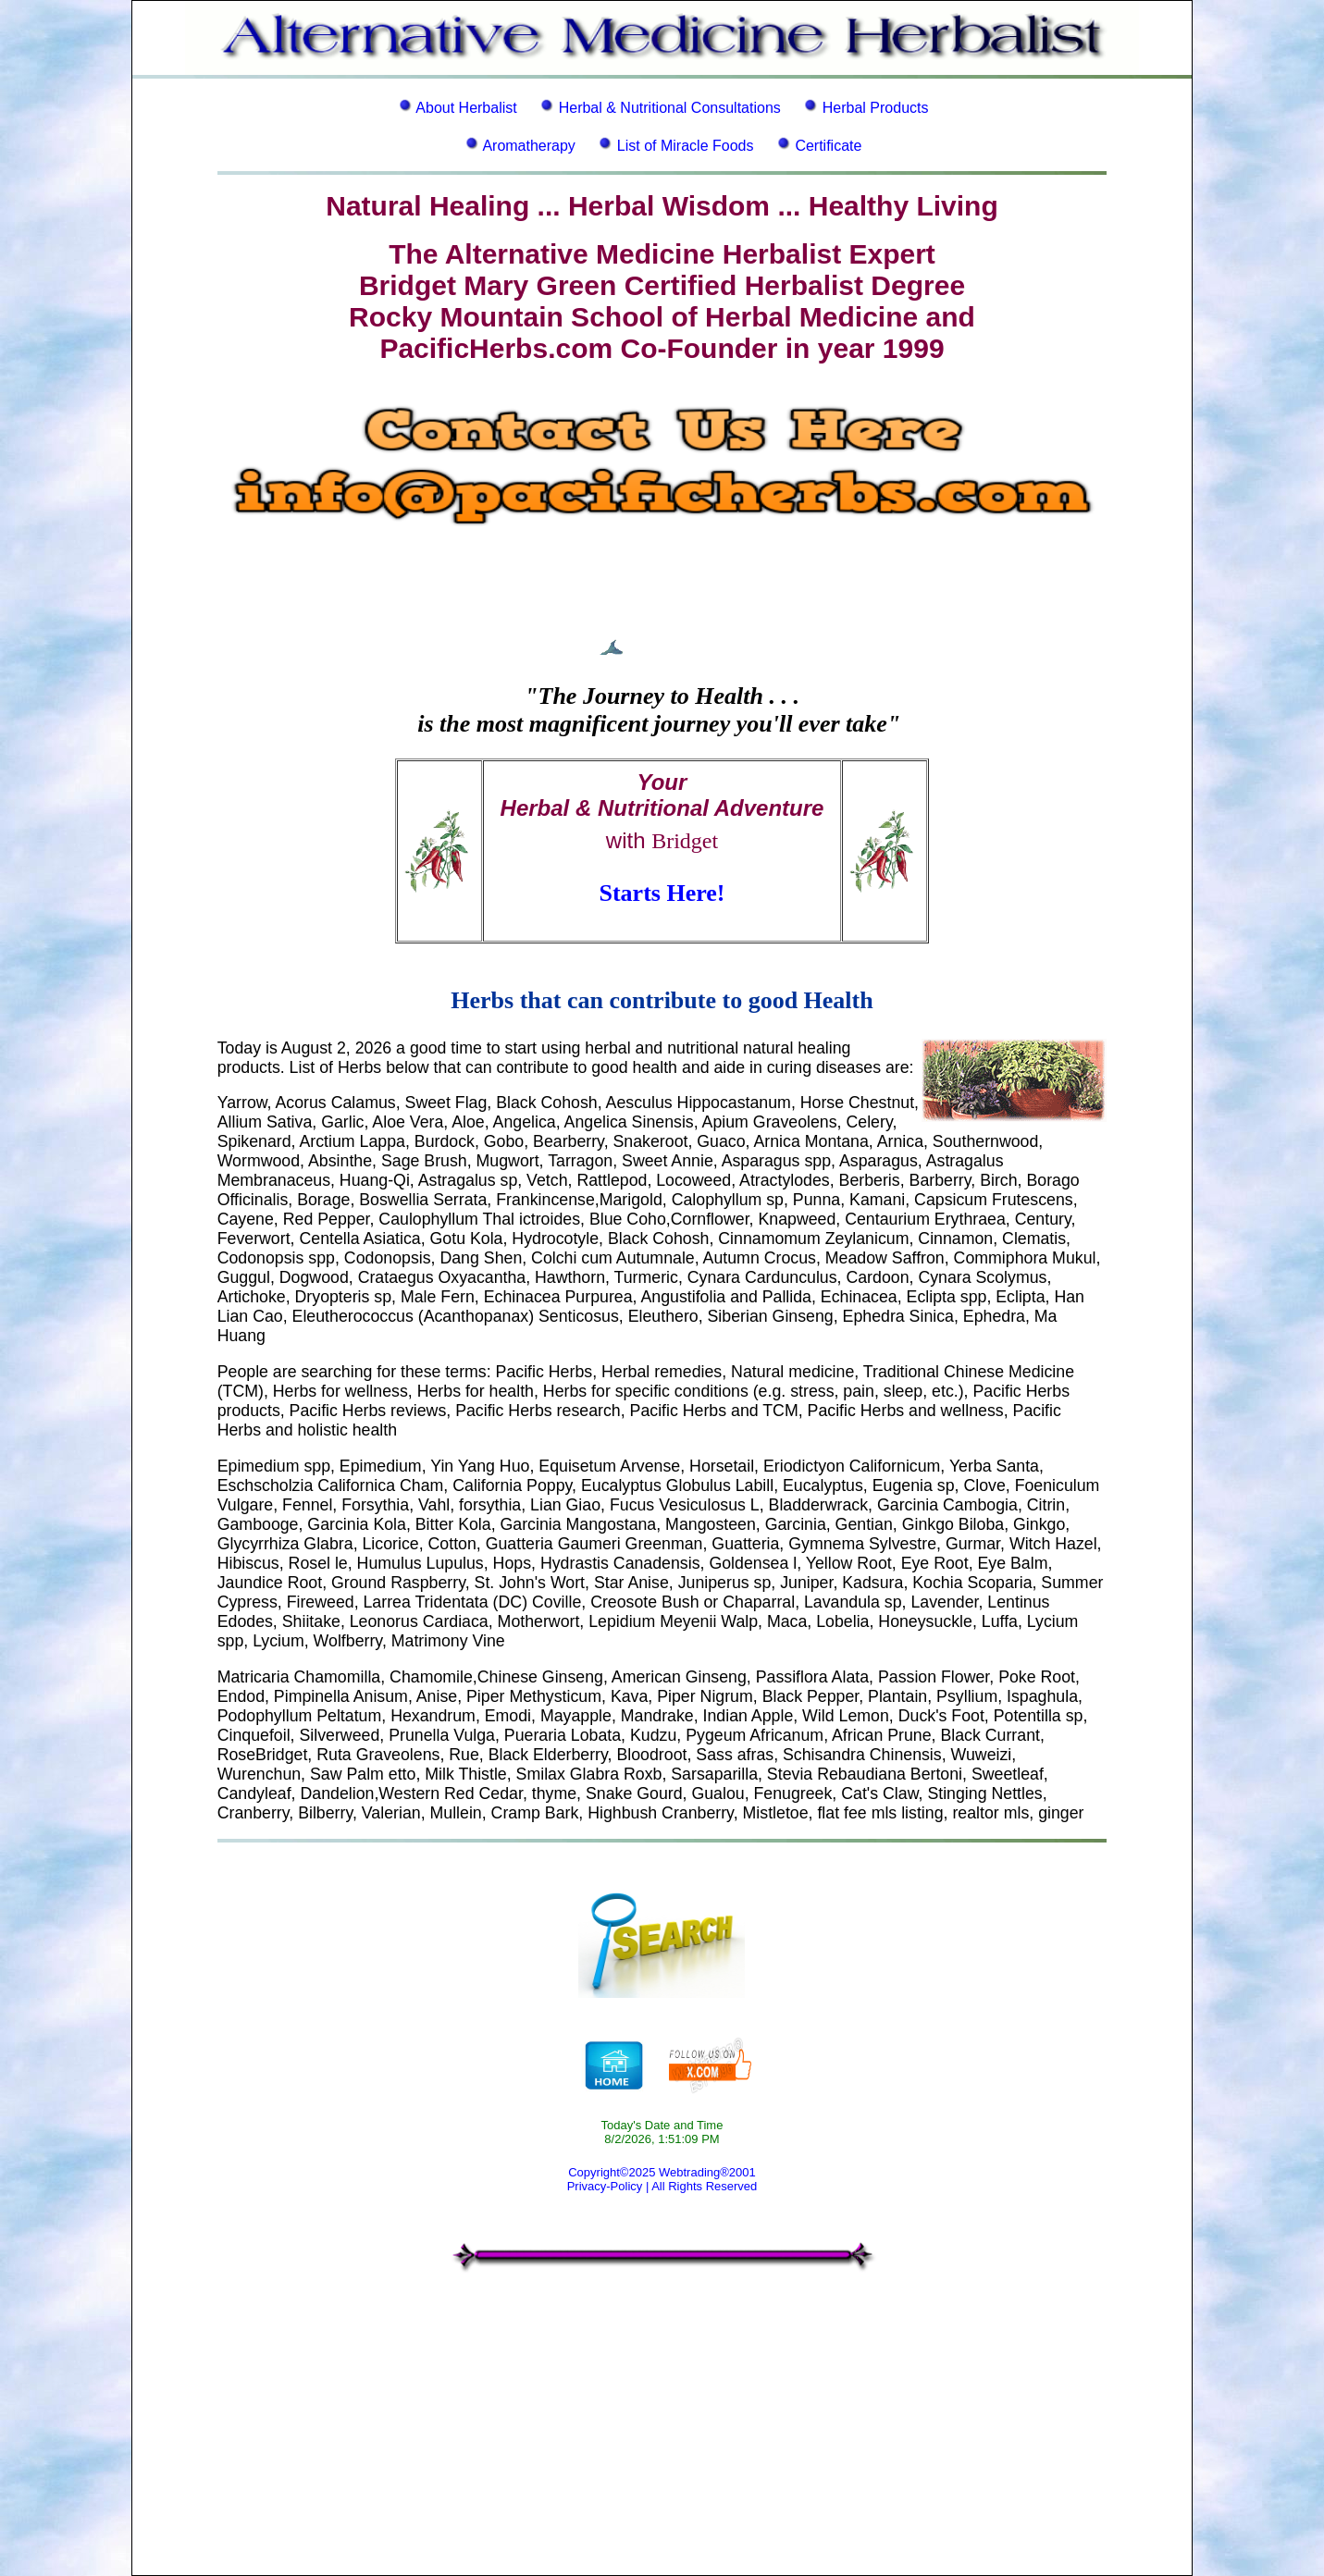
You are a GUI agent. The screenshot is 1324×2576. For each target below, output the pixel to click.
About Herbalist (465, 108)
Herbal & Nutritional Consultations (670, 108)
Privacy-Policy (605, 2186)
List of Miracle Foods (685, 146)
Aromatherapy (528, 146)
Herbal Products (876, 108)
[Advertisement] (662, 2436)
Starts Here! (662, 893)
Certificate (828, 146)
